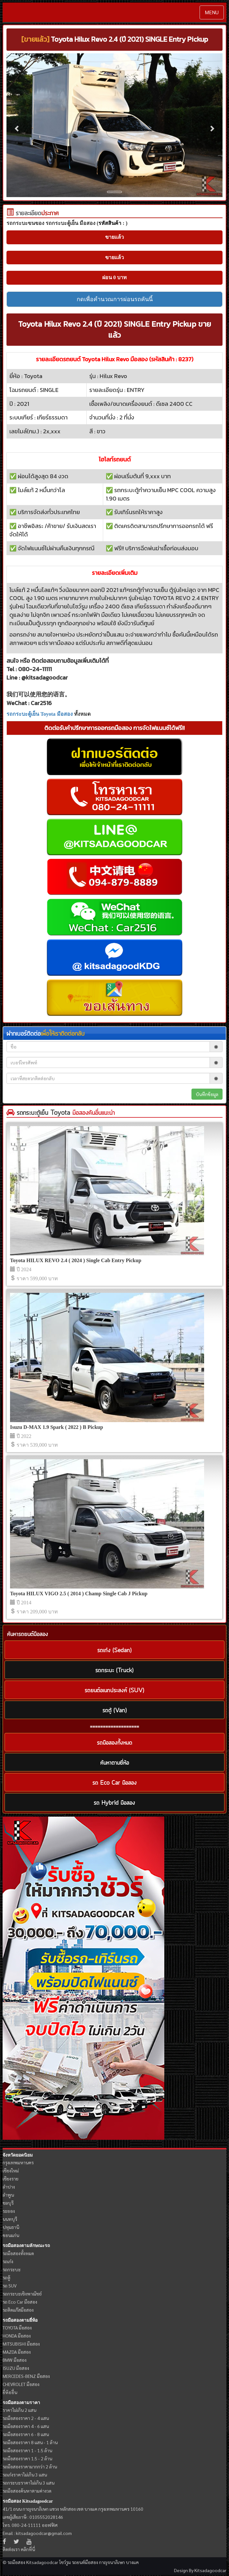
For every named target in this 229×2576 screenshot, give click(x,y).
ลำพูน (8, 2195)
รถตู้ (6, 2277)
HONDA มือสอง (17, 2335)
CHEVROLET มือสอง (21, 2384)
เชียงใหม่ (11, 2170)
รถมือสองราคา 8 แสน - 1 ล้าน (30, 2442)
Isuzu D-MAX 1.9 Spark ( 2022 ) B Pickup (56, 1427)
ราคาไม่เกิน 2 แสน (19, 2410)
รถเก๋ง (8, 2261)
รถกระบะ (12, 2269)
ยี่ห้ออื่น (10, 2392)
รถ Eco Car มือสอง (20, 2302)
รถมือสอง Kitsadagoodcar (28, 2501)
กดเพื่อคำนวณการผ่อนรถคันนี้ (115, 299)
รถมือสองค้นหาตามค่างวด (27, 2491)
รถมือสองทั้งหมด (18, 2253)
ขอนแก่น (11, 2235)
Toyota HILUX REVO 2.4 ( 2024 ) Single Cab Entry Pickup (75, 1260)
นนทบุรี (10, 2219)
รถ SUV (9, 2285)
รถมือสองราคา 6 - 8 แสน (26, 2434)
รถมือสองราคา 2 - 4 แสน (26, 2418)
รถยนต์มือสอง (85, 2562)
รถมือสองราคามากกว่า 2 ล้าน (30, 2466)
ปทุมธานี (11, 2227)
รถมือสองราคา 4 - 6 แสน (26, 2426)
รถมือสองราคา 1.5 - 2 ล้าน (27, 2458)
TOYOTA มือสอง (17, 2327)
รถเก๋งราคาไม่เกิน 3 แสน (25, 2474)
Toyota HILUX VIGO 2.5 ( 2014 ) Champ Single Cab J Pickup (78, 1593)
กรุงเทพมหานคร (18, 2162)
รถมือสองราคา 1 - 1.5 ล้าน (27, 2450)
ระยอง (9, 2211)
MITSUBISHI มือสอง (21, 2344)
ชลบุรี (8, 2203)
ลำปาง (9, 2187)
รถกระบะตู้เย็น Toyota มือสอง (39, 714)
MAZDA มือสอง (17, 2352)
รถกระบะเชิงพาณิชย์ (22, 2293)
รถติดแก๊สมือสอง (18, 2310)
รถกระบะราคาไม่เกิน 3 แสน (28, 2483)
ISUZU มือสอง (16, 2368)
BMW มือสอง (15, 2360)
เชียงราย (10, 2178)
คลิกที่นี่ (28, 2549)
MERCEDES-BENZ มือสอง (26, 2376)
